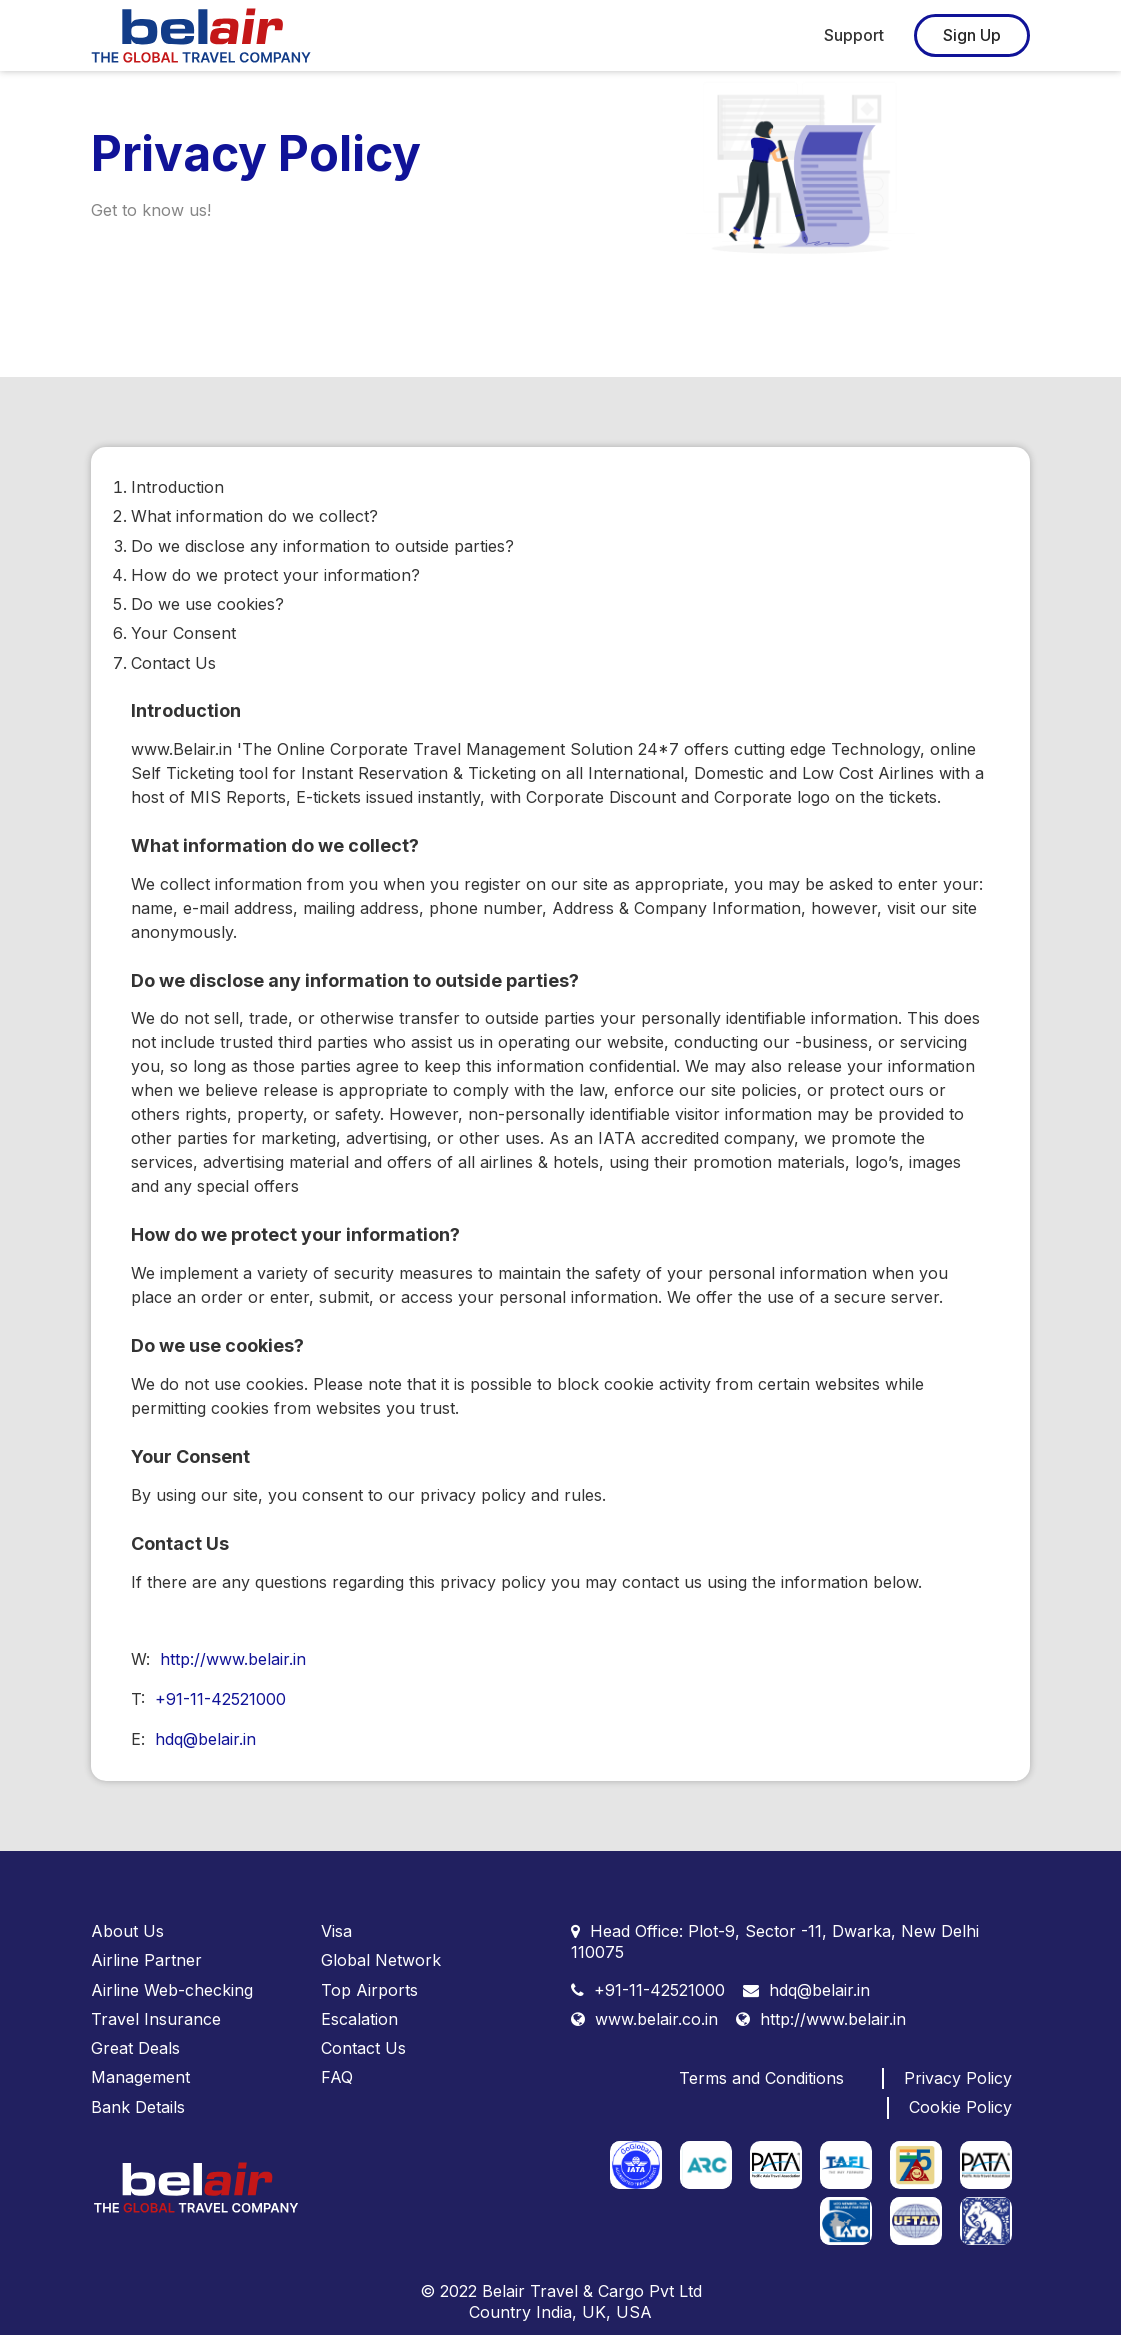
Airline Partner (146, 1960)
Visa (336, 1931)
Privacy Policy (958, 2078)
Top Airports (369, 1990)
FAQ (337, 2077)
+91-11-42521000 (220, 1699)
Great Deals (135, 2048)
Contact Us (363, 2048)
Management (140, 2077)
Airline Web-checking (172, 1990)
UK (594, 2312)
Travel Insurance (156, 2019)
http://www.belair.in (233, 1659)
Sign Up (972, 35)
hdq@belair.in (205, 1739)
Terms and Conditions (761, 2078)
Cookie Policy (960, 2107)
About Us (127, 1931)
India (554, 2312)
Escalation (359, 2019)
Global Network (381, 1960)
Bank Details (138, 2107)
